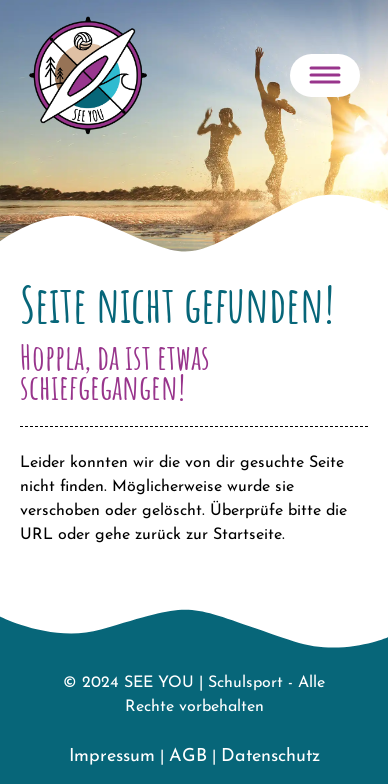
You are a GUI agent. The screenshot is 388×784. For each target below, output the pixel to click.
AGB (188, 756)
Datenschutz (270, 756)
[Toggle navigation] (325, 75)
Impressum (112, 756)
